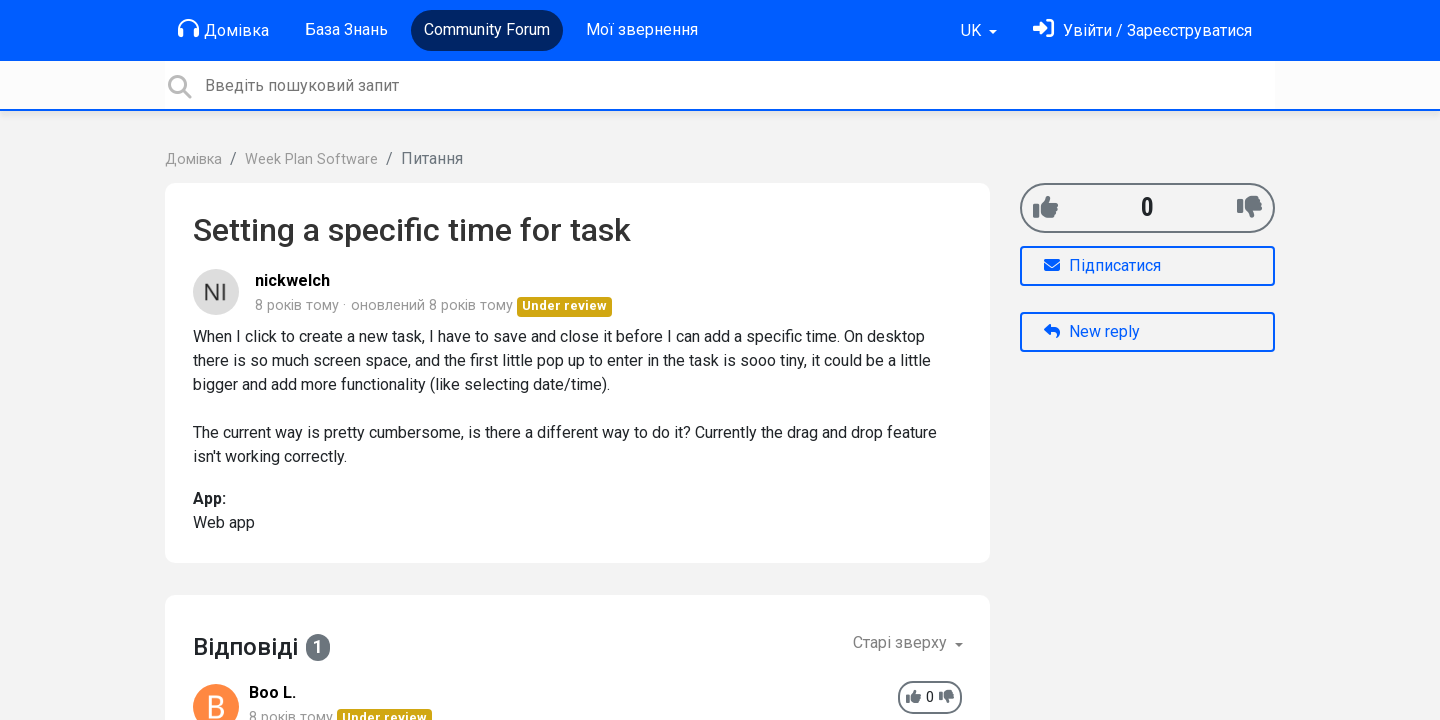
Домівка (223, 29)
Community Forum (487, 29)
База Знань (346, 29)
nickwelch (292, 280)
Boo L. (272, 692)
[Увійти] (1142, 30)
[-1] (1249, 207)
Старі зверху (902, 642)
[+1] (1045, 207)
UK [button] (973, 30)
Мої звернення (642, 29)
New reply (1092, 331)
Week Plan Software (311, 159)
